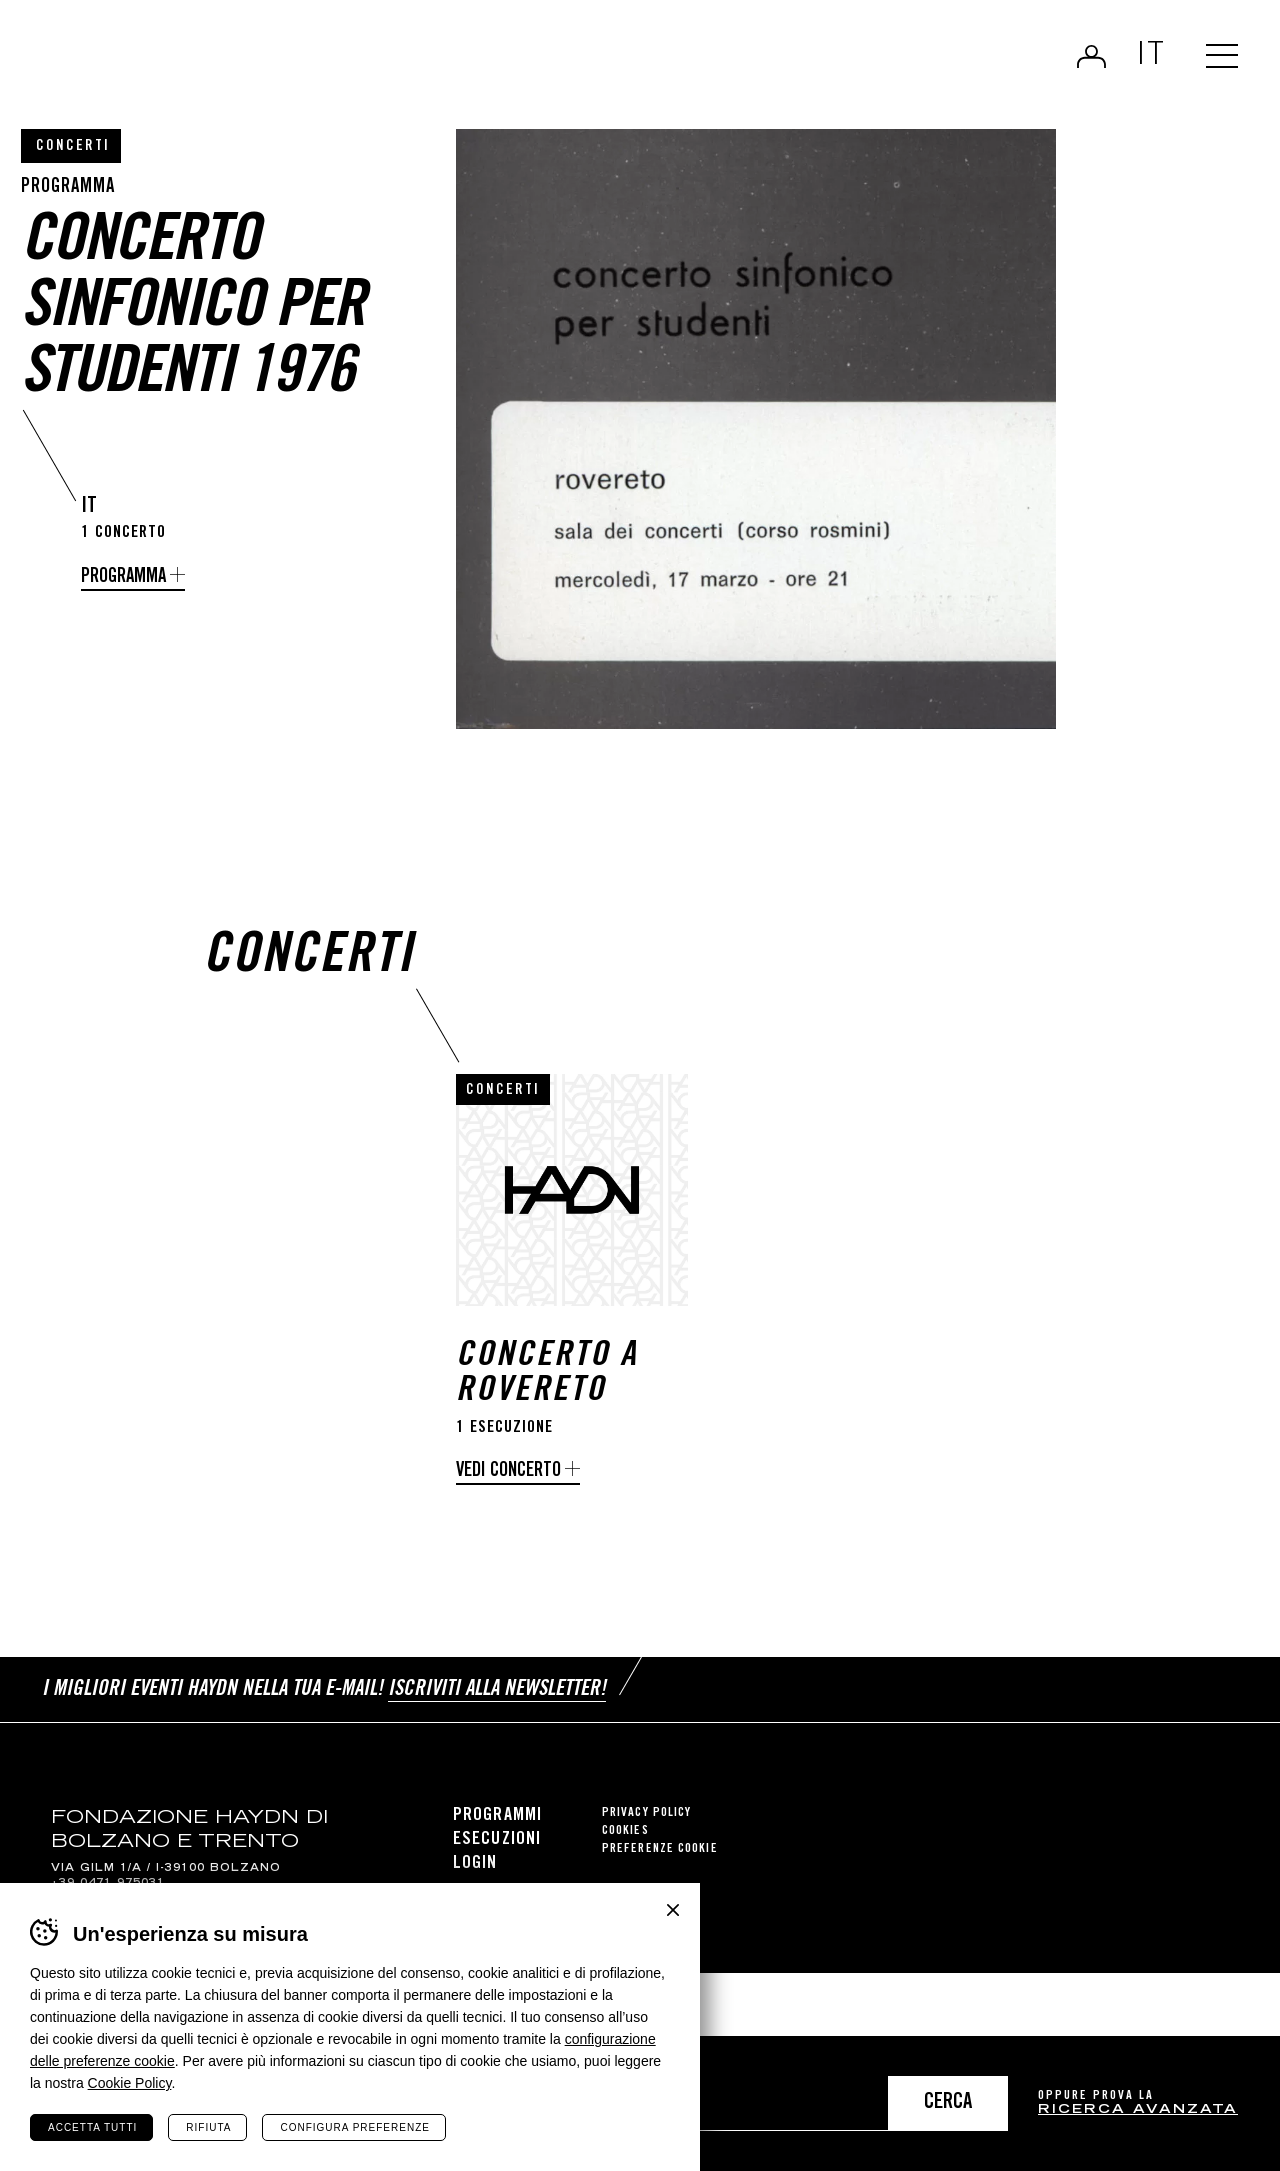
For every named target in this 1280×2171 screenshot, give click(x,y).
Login (1091, 56)
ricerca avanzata (1138, 2110)
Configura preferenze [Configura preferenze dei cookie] (354, 2127)
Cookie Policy (130, 2083)
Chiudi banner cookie (673, 1910)
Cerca (948, 2103)
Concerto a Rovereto (547, 1375)
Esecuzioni (497, 1840)
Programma (123, 577)
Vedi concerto (508, 1471)
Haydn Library (207, 64)
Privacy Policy (646, 1813)
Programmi (497, 1816)
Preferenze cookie (660, 1849)
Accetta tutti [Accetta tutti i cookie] (92, 2127)
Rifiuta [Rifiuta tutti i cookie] (208, 2127)
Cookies (625, 1831)
